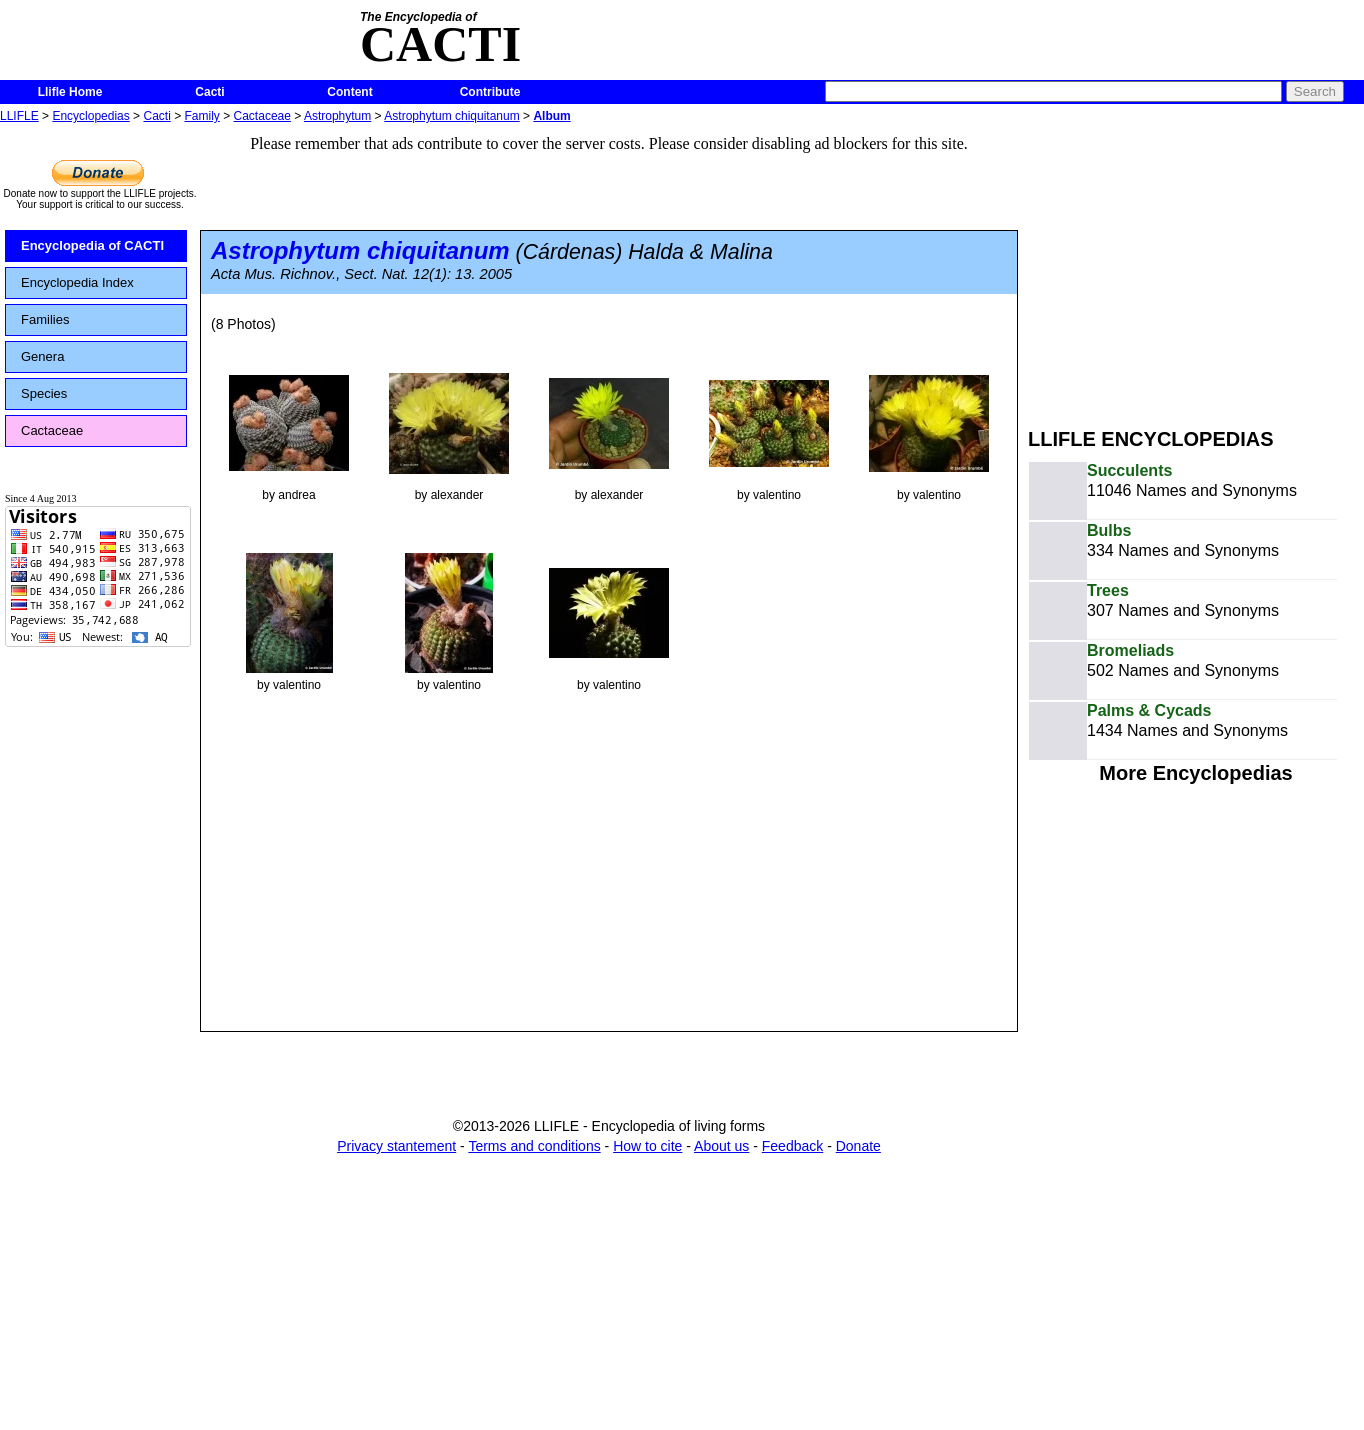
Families (45, 319)
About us (721, 1146)
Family (202, 116)
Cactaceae (262, 116)
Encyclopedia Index (77, 282)
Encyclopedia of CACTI (92, 245)
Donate (858, 1146)
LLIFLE (19, 116)
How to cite (647, 1146)
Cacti (209, 92)
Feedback (792, 1146)
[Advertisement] (1196, 268)
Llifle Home (70, 92)
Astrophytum (337, 116)
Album (551, 116)
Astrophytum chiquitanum (451, 116)
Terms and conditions (534, 1146)
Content (349, 92)
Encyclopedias (90, 116)
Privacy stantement (396, 1146)
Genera (42, 356)
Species (44, 393)
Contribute (490, 92)
